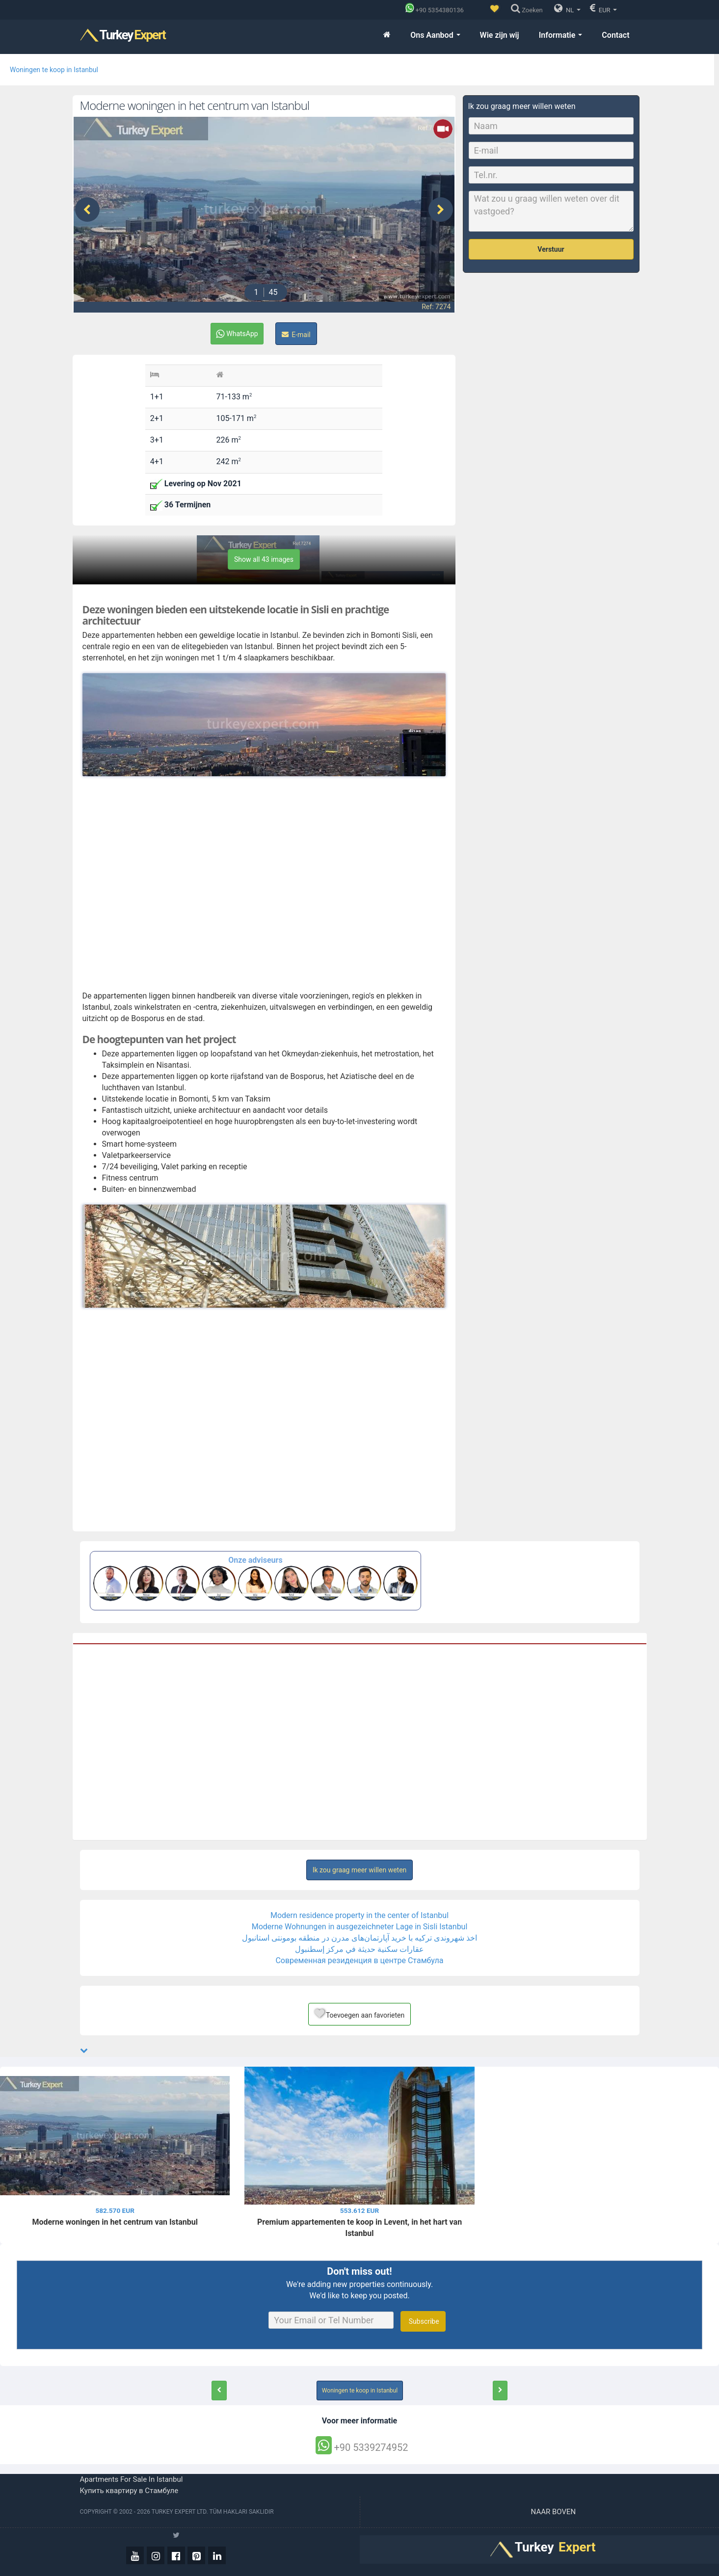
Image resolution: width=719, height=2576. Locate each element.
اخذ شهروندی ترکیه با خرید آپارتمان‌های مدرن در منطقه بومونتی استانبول (359, 1938)
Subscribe (423, 2321)
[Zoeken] (529, 10)
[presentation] (87, 209)
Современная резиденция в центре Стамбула (359, 1960)
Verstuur (550, 249)
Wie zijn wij (499, 35)
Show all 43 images (263, 559)
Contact (615, 35)
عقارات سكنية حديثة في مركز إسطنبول (359, 1949)
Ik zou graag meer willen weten (360, 1870)
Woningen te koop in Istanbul (54, 70)
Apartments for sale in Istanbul (131, 2479)
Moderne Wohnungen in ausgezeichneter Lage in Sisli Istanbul (360, 1926)
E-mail (296, 335)
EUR (603, 8)
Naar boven (554, 2511)
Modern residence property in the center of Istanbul (359, 1915)
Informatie (561, 35)
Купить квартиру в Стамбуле (129, 2490)
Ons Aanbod (435, 35)
